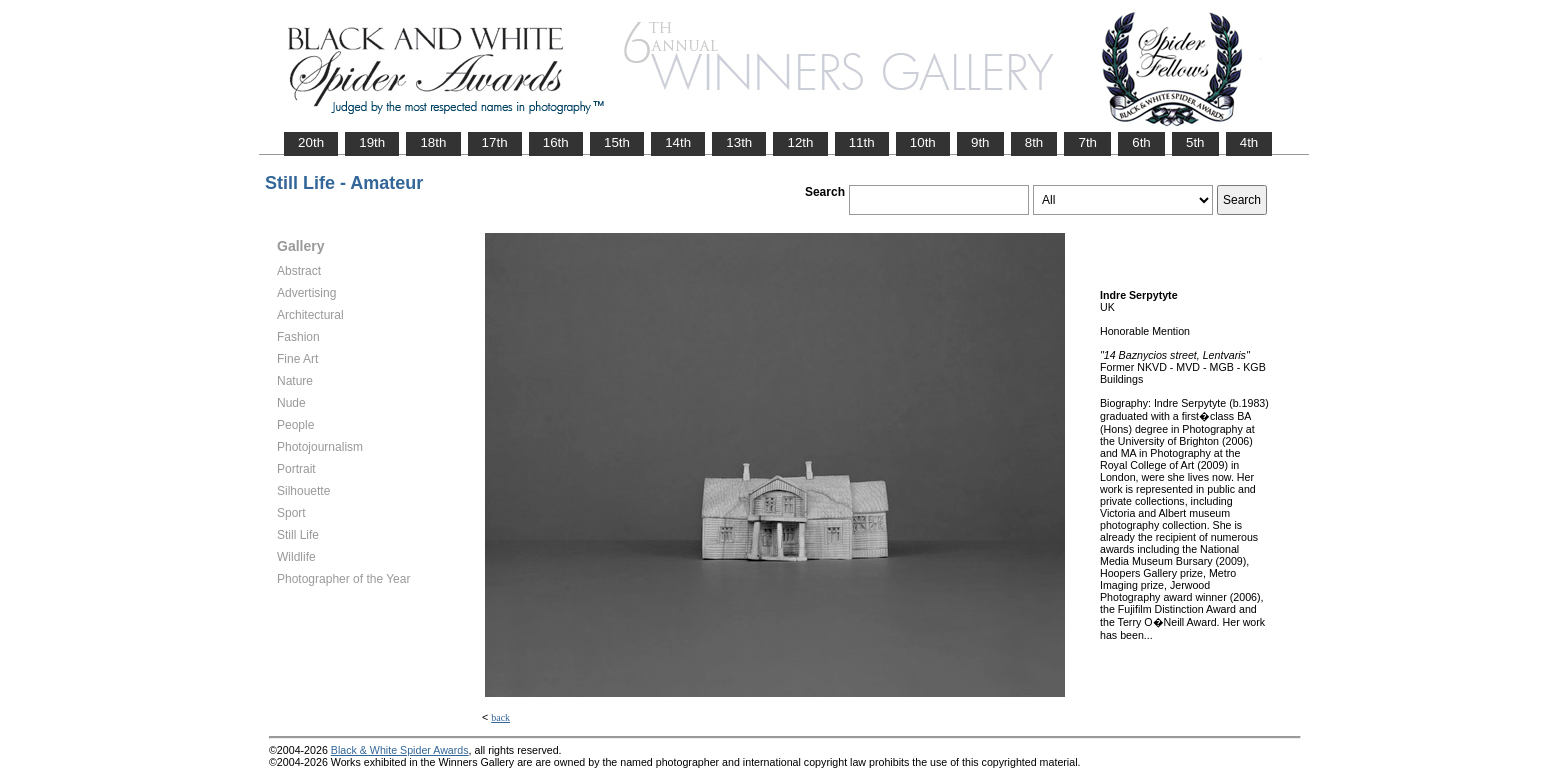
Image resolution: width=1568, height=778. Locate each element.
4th (1249, 142)
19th (372, 142)
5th (1195, 142)
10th (923, 142)
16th (556, 142)
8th (1034, 142)
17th (495, 142)
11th (862, 142)
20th (311, 142)
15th (617, 142)
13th (739, 142)
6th (1141, 142)
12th (800, 142)
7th (1087, 142)
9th (980, 142)
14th (678, 142)
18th (433, 142)
